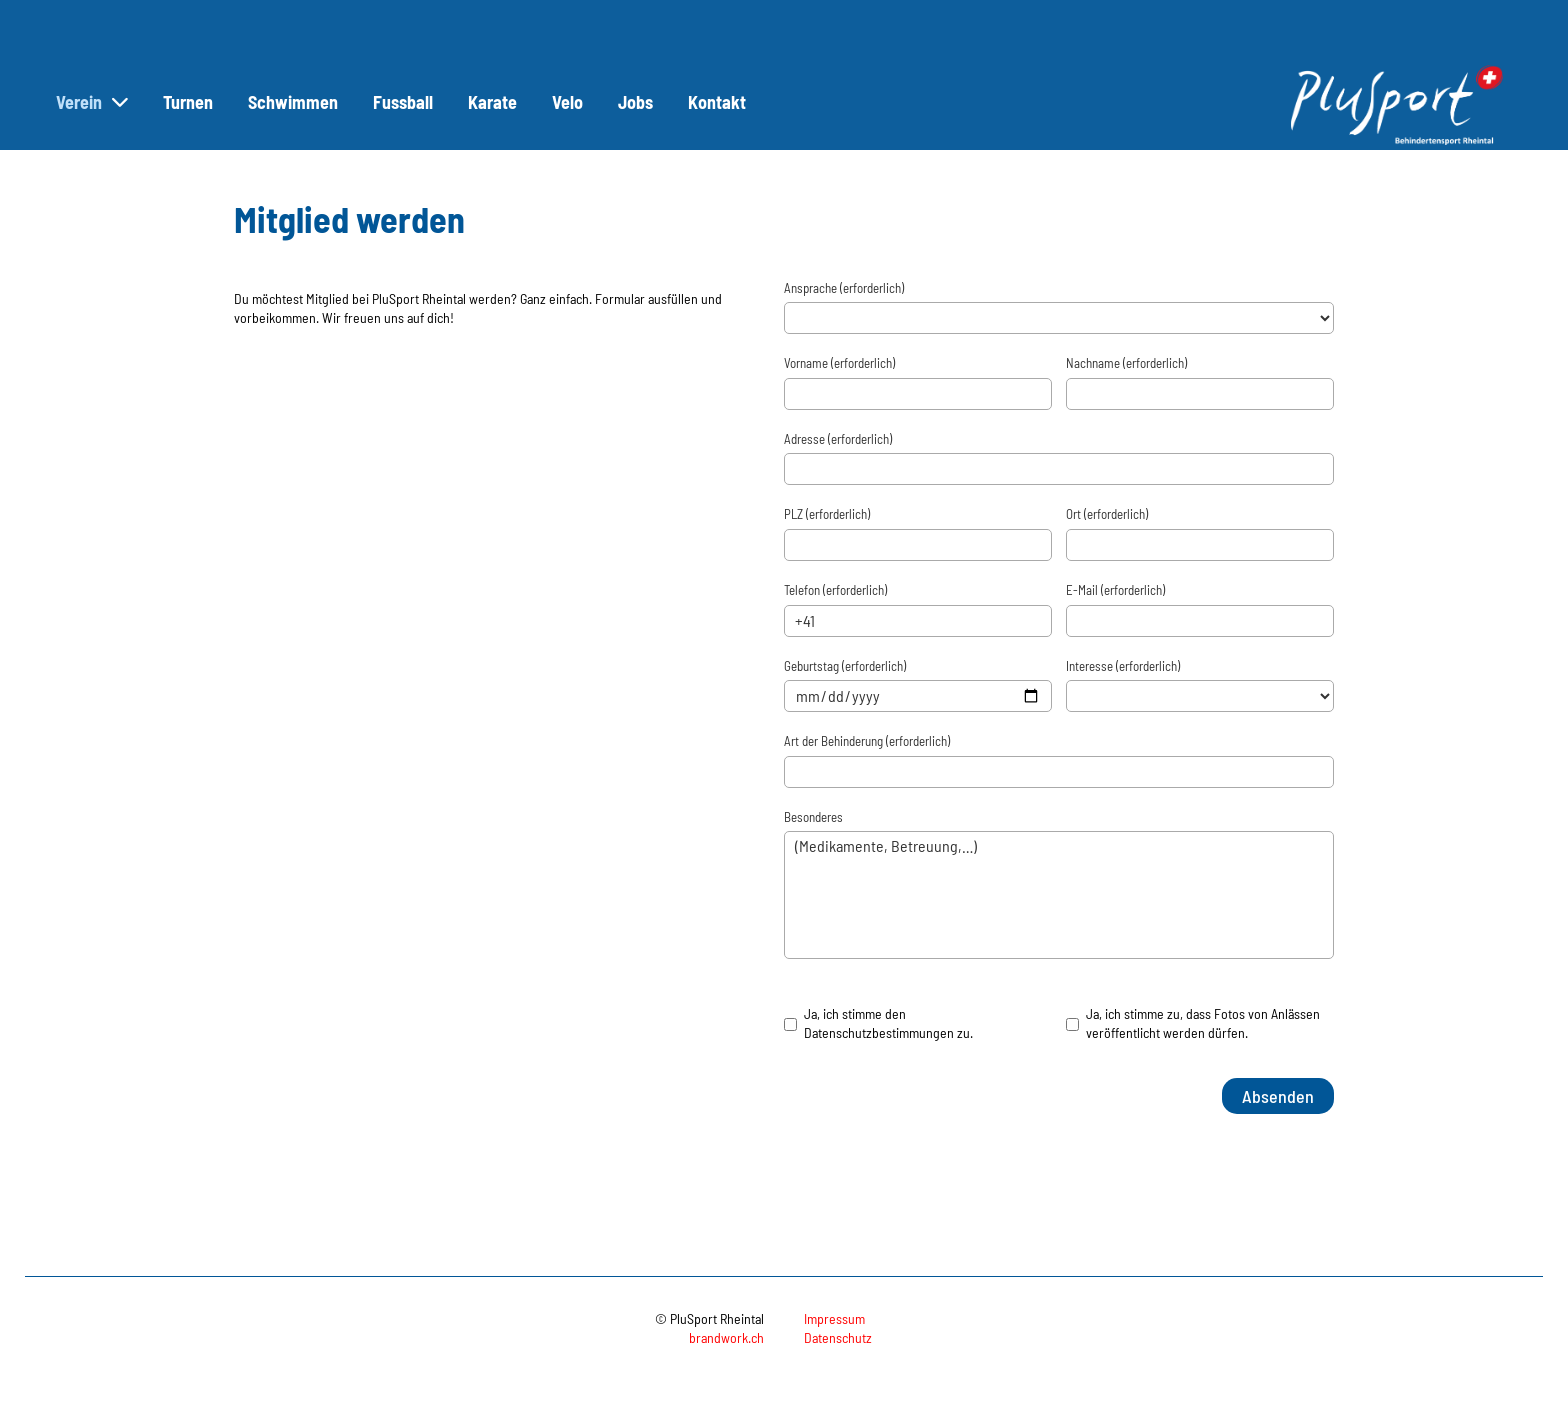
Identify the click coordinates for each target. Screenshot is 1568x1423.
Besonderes (813, 817)
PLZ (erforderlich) (827, 514)
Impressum (834, 1318)
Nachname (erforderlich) (1126, 363)
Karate (492, 102)
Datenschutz (838, 1337)
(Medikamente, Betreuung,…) (1059, 895)
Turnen (188, 102)
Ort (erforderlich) (1107, 514)
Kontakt (717, 102)
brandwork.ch (726, 1337)
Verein (92, 102)
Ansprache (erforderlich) (844, 288)
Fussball (403, 102)
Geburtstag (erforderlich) (845, 666)
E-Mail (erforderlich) (1115, 590)
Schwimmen (293, 102)
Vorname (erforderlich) (839, 363)
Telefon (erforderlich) (835, 590)
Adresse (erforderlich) (838, 439)
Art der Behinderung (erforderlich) (867, 741)
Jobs (635, 102)
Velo (567, 102)
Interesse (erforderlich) (1123, 666)
